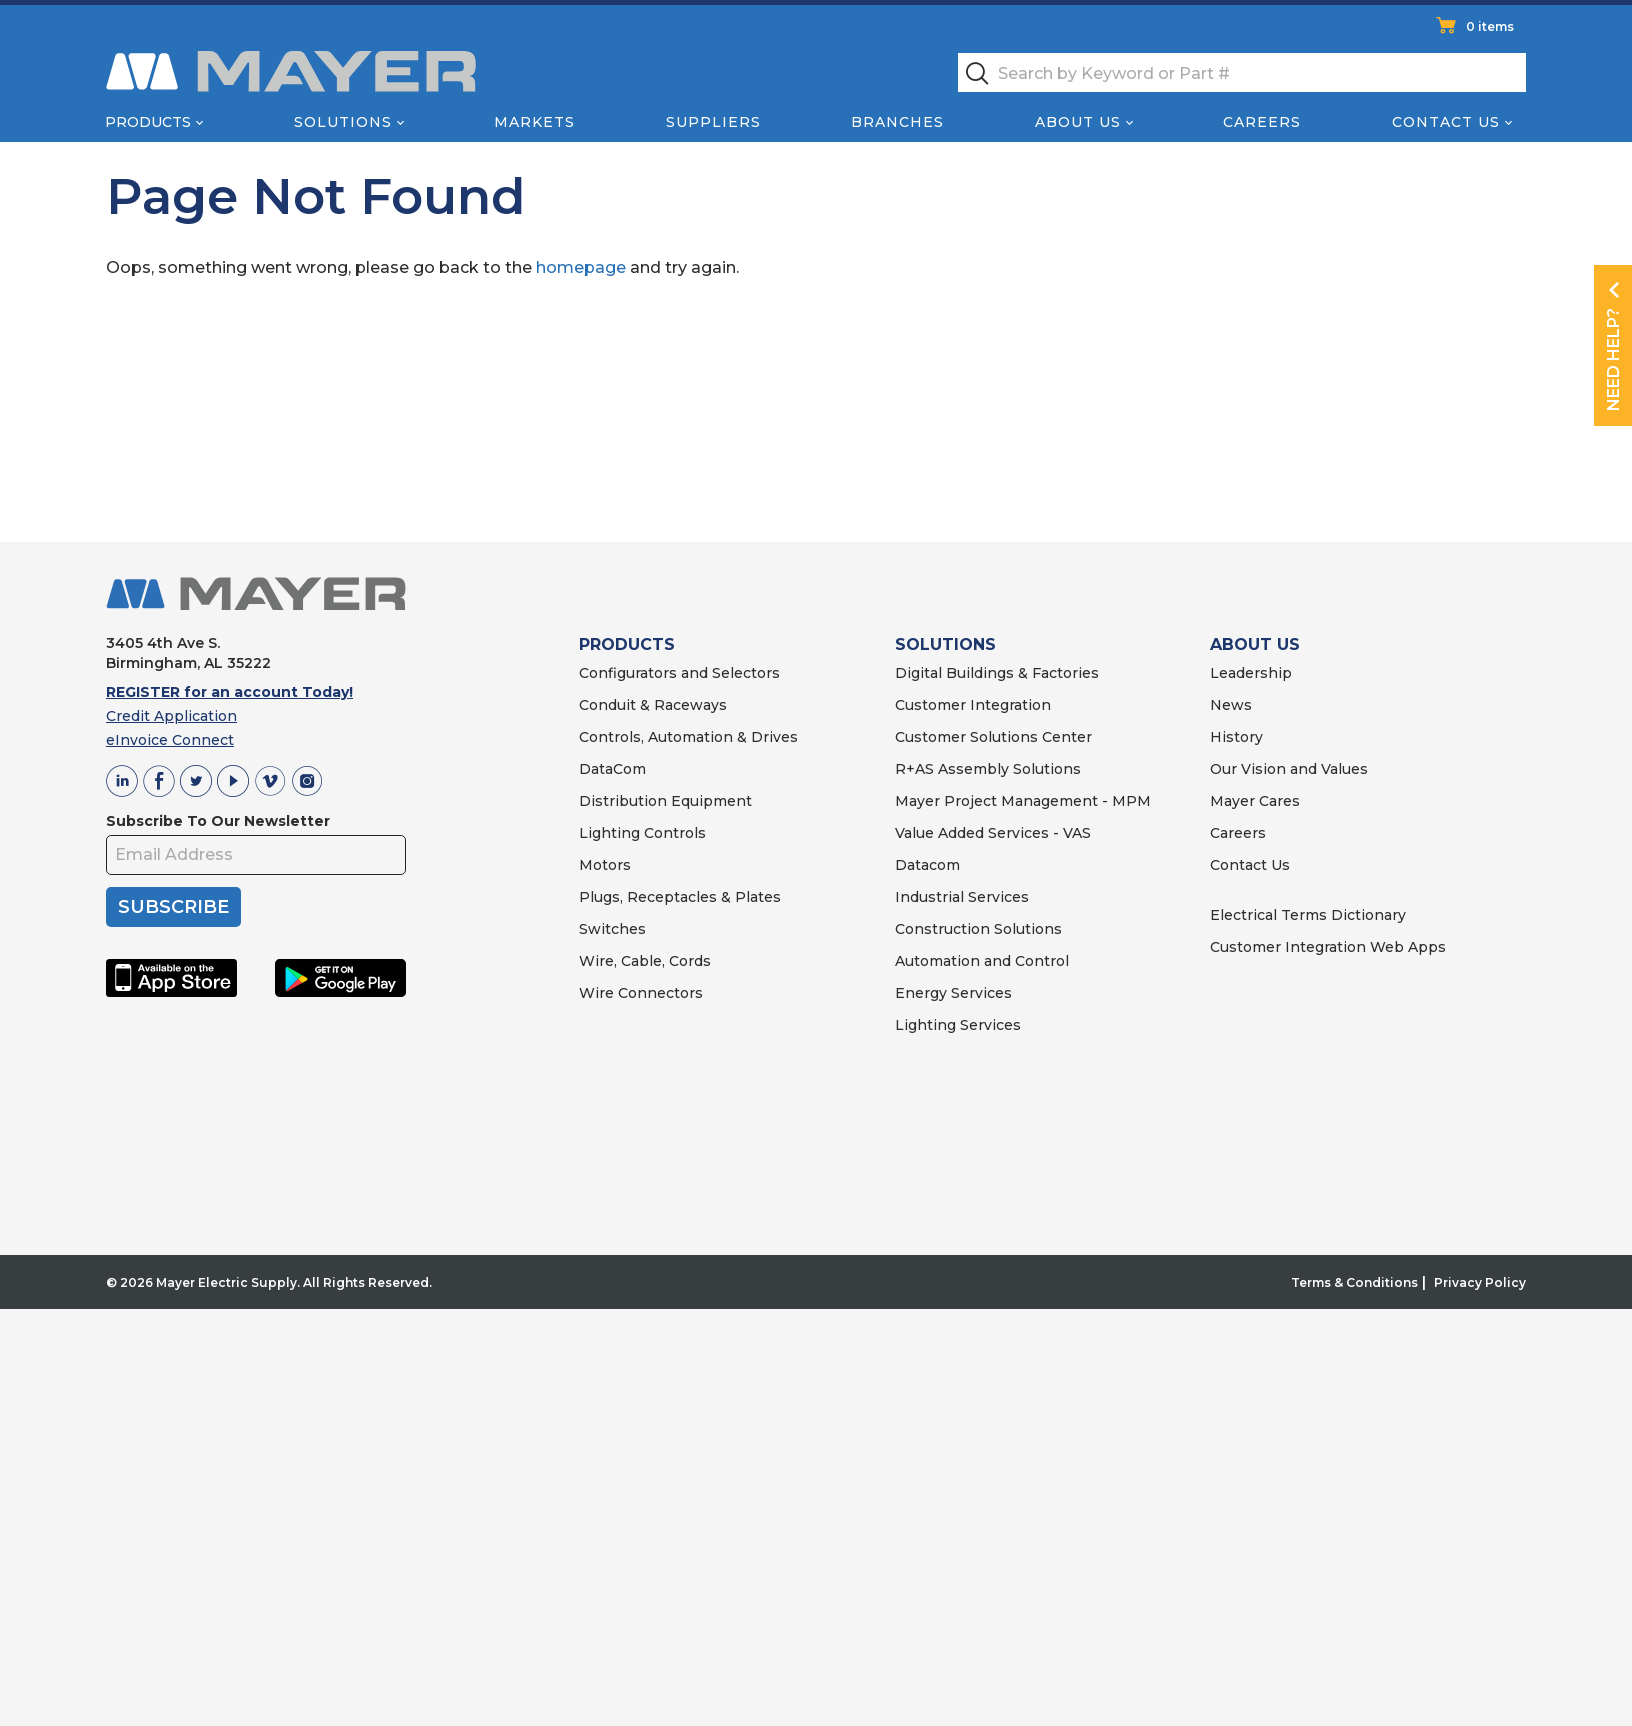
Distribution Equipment (665, 801)
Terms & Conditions (1354, 1282)
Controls (673, 833)
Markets (534, 122)
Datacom (927, 865)
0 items (1490, 26)
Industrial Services (962, 897)
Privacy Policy (1480, 1282)
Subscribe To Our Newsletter (218, 821)
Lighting (609, 833)
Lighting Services (958, 1025)
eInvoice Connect (170, 740)
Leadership (1251, 673)
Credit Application (171, 716)
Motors (605, 865)
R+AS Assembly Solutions (988, 769)
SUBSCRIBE (173, 907)
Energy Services (953, 993)
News (1231, 705)
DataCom (612, 769)
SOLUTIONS (945, 644)
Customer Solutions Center (993, 737)
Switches (612, 929)
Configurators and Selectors (679, 673)
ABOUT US (1255, 644)
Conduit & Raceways (653, 705)
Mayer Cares (1255, 801)
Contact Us (1446, 122)
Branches (897, 122)
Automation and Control (982, 961)
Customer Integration (973, 705)
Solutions (343, 122)
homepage (581, 267)
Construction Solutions (978, 929)
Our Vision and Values (1289, 769)
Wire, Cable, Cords (645, 961)
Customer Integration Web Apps (1328, 947)
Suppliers (713, 122)
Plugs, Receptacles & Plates (680, 897)
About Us (1078, 122)
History (1236, 737)
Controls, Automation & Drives (688, 737)
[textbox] (1242, 72)
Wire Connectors (641, 993)
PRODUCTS (627, 644)
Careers (1262, 122)
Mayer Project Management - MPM (1023, 801)
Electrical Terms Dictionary (1308, 915)
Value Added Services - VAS (993, 833)
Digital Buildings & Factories (997, 673)
